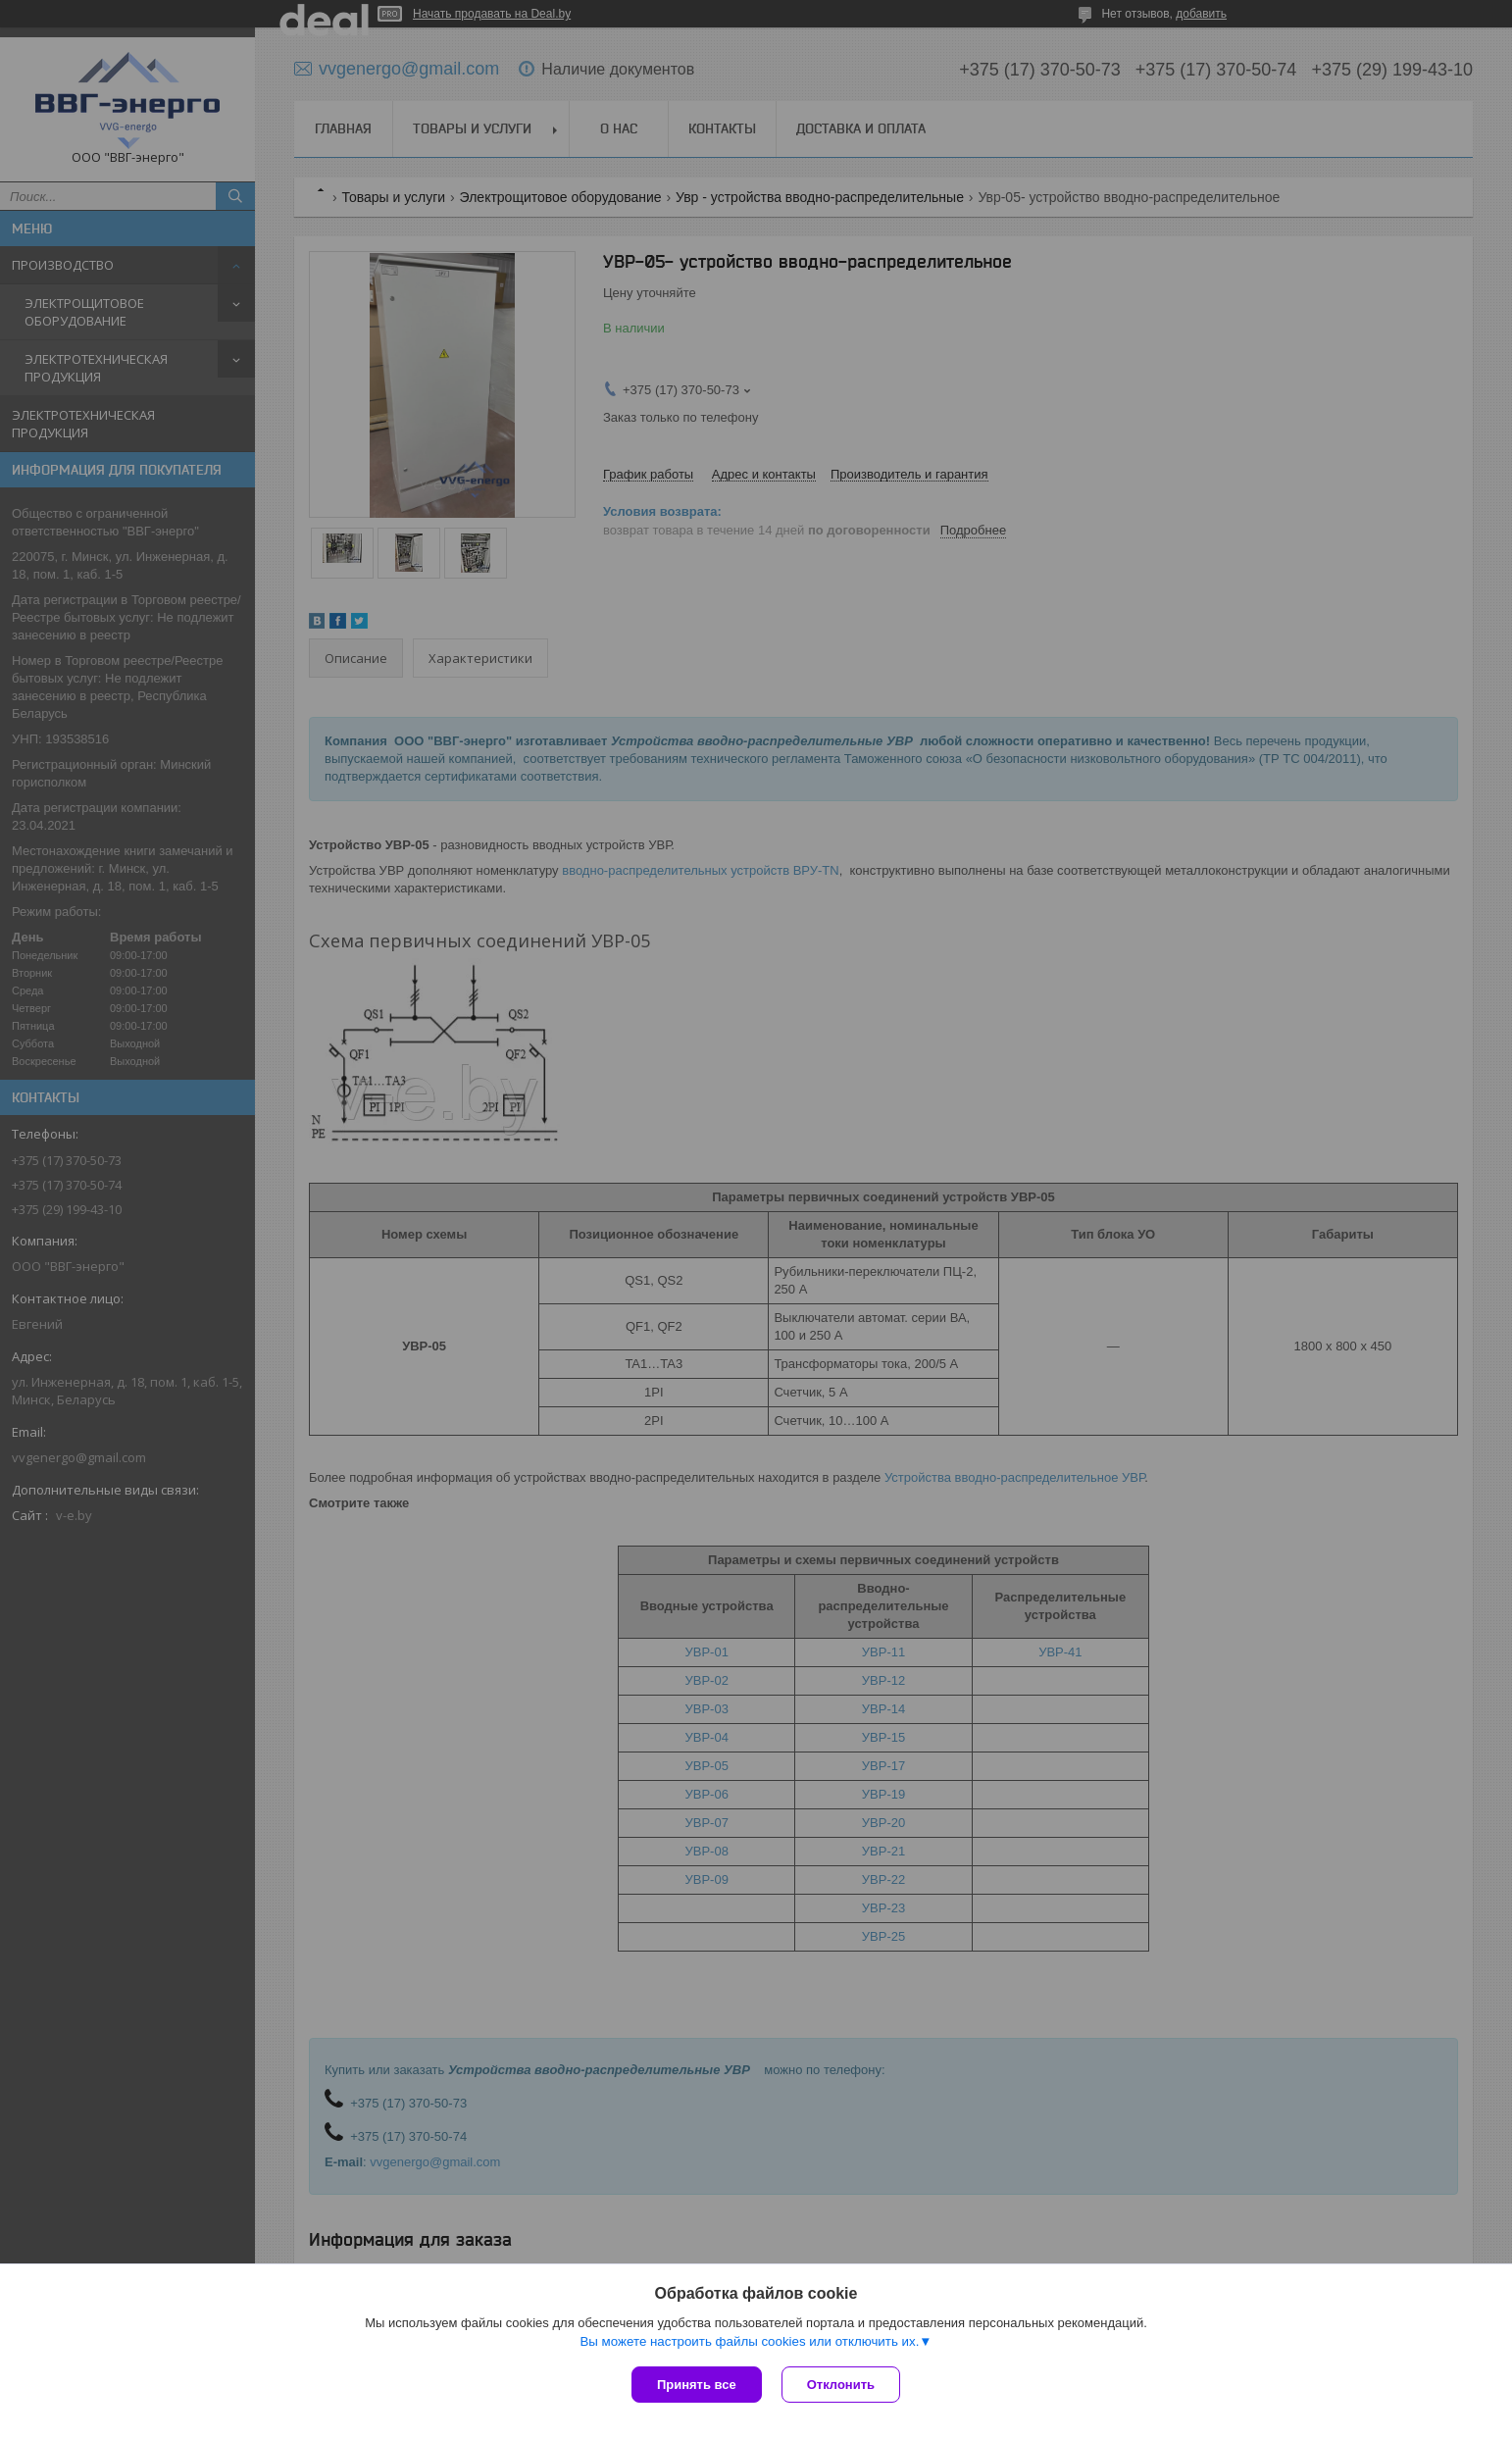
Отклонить (841, 2384)
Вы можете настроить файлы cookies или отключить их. (749, 2341)
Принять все (696, 2384)
